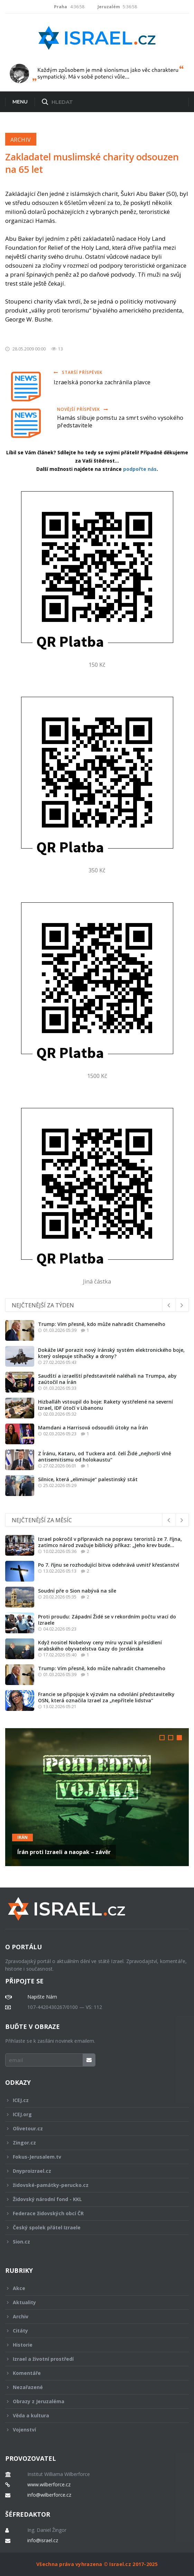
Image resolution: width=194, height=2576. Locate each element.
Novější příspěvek (82, 409)
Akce (92, 2288)
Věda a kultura (92, 2415)
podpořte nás (140, 469)
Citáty (92, 2330)
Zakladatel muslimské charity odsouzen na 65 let (92, 163)
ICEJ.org (92, 2114)
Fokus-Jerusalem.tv (92, 2156)
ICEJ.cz (92, 2100)
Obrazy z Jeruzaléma (92, 2401)
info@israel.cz (42, 2540)
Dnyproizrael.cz (92, 2171)
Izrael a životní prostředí (92, 2359)
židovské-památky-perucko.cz (92, 2185)
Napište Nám (42, 1997)
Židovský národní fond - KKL (92, 2199)
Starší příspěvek (78, 372)
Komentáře (92, 2373)
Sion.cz (92, 2241)
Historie (92, 2344)
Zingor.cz (92, 2142)
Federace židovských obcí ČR (92, 2213)
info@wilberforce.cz (49, 2495)
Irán (22, 1837)
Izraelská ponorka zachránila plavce (102, 382)
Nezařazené (92, 2387)
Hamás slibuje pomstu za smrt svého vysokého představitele (120, 421)
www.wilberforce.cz (49, 2484)
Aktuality (92, 2302)
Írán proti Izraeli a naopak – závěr (64, 1852)
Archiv (20, 139)
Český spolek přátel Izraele (92, 2227)
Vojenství (92, 2429)
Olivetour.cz (92, 2128)
